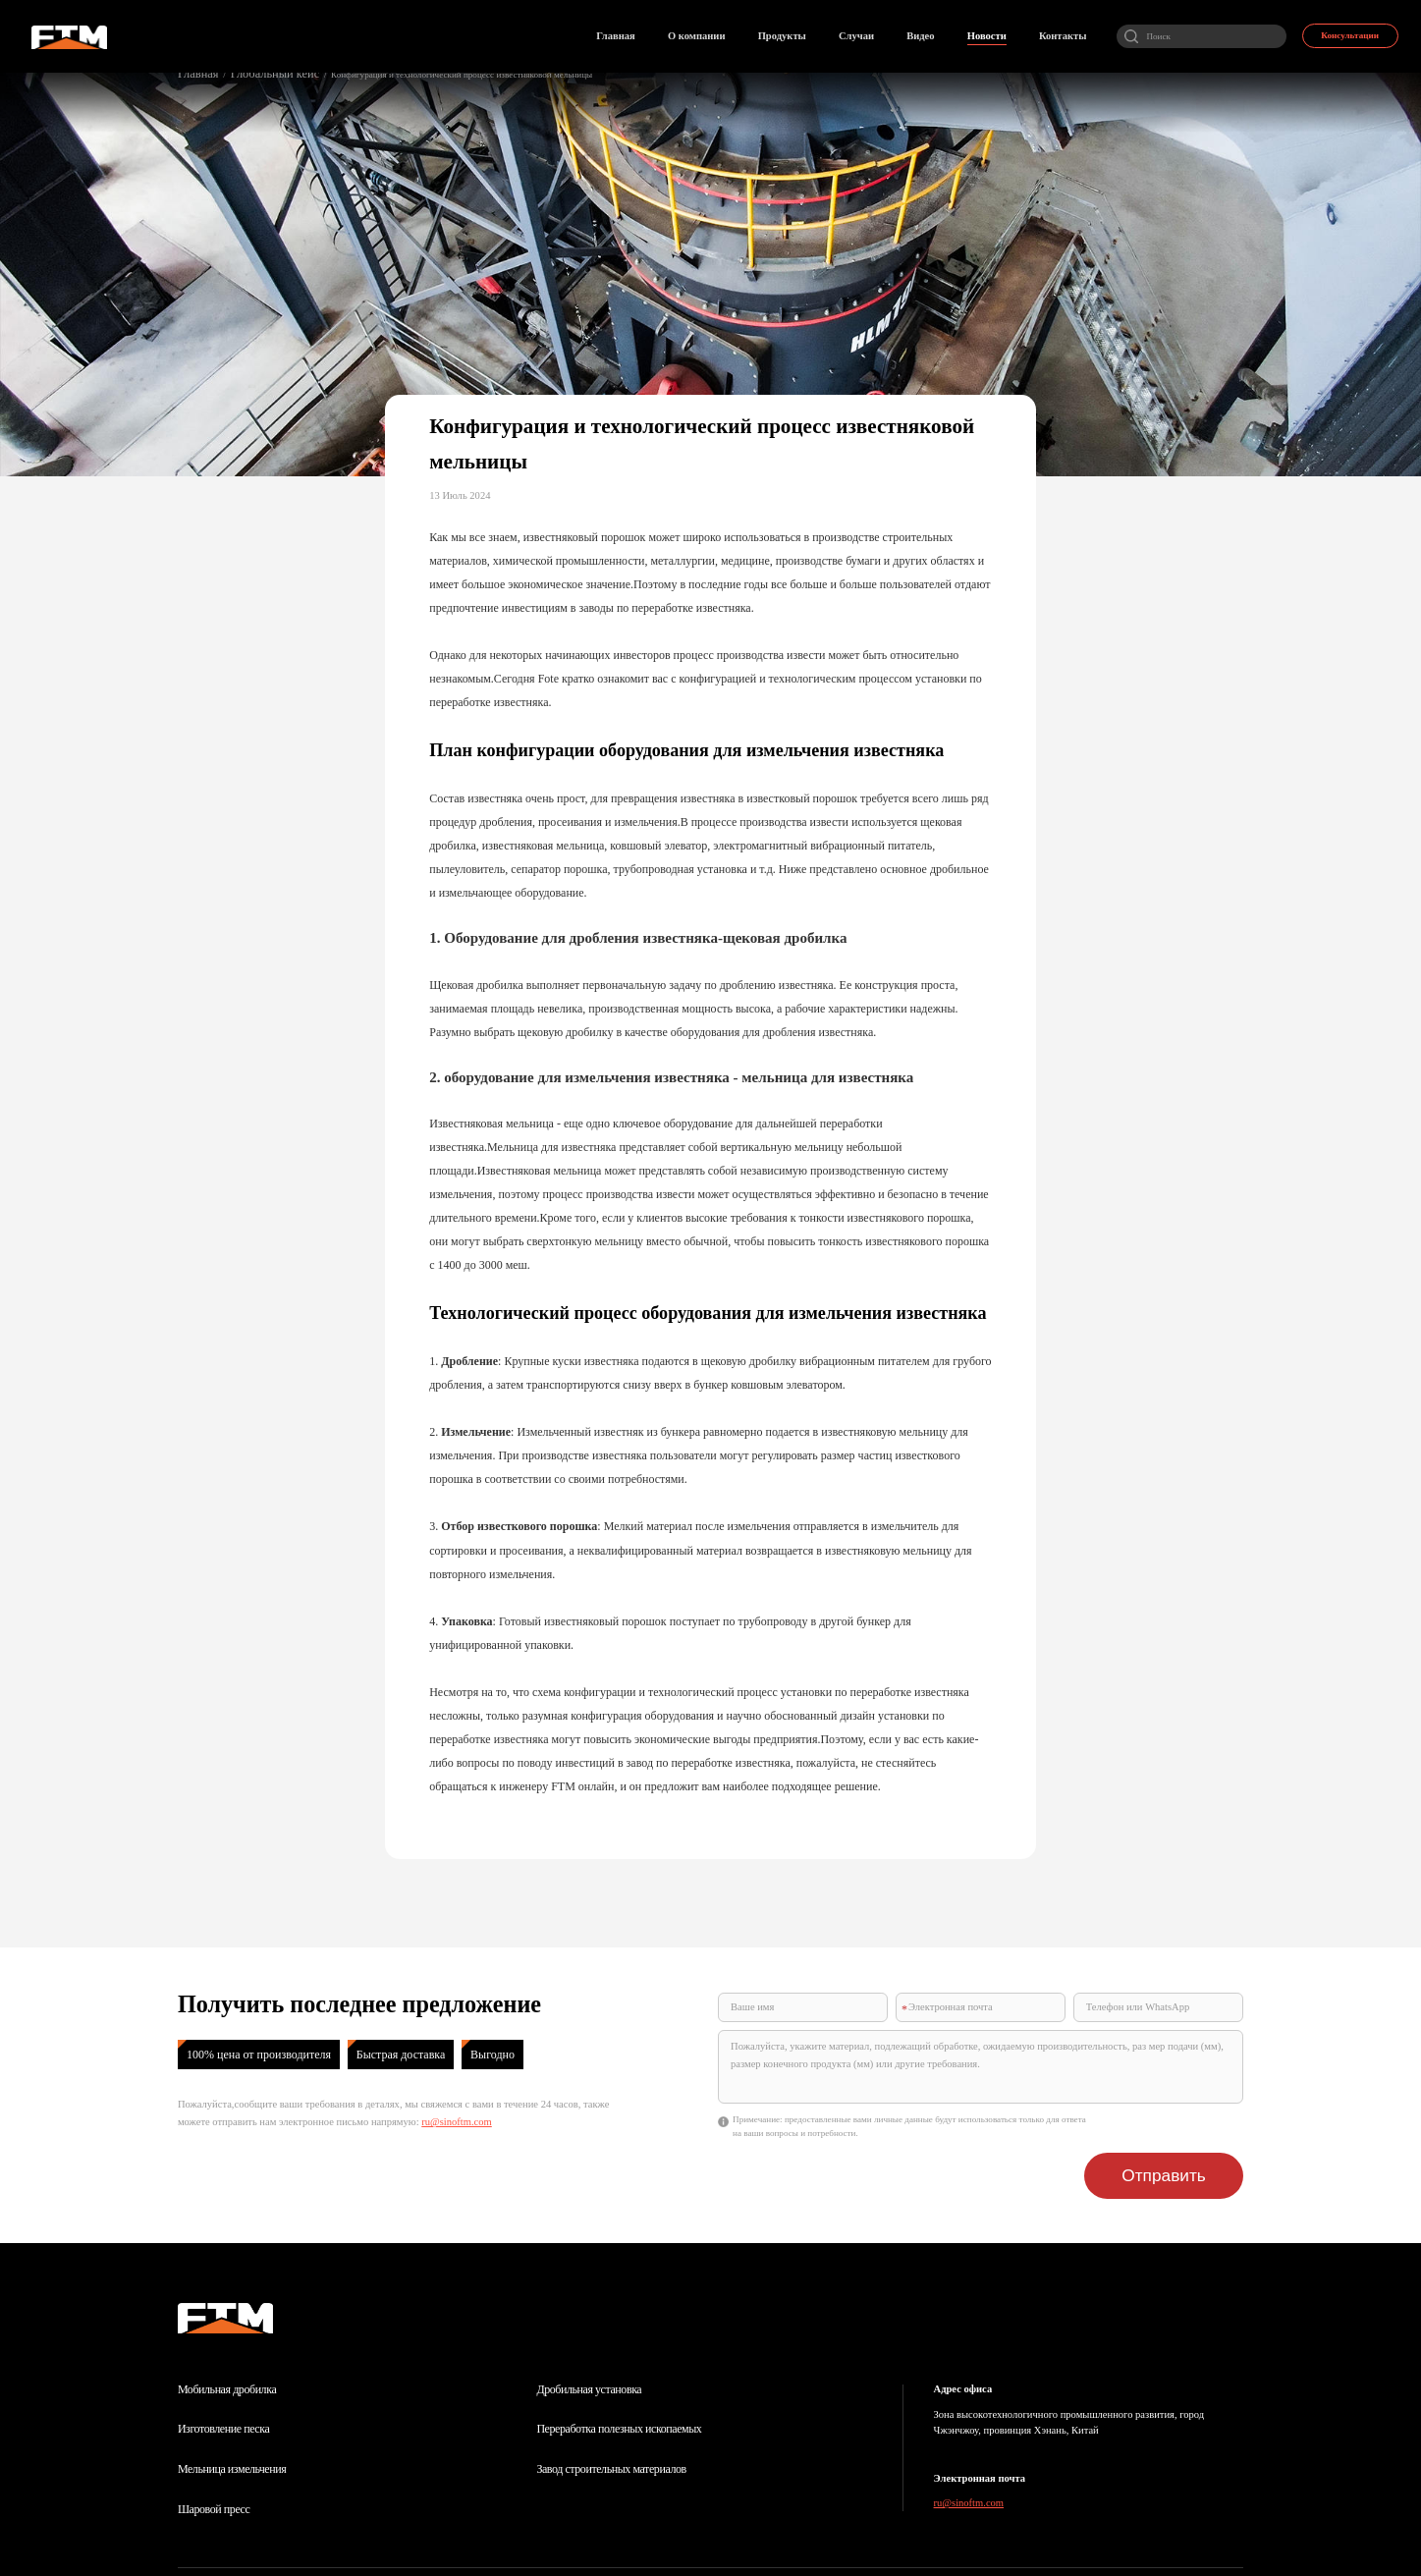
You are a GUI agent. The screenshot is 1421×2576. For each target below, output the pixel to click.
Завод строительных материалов (610, 2416)
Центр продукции (375, 2536)
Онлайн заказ (591, 2536)
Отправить (1184, 2131)
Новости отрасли (488, 2536)
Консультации (1344, 29)
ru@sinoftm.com (456, 2121)
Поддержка (1184, 2545)
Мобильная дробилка (227, 2336)
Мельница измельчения (232, 2416)
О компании (274, 2536)
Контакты (677, 2536)
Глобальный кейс (251, 72)
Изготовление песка (223, 2376)
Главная (193, 72)
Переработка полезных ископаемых (618, 2376)
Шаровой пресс (214, 2456)
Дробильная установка (588, 2336)
